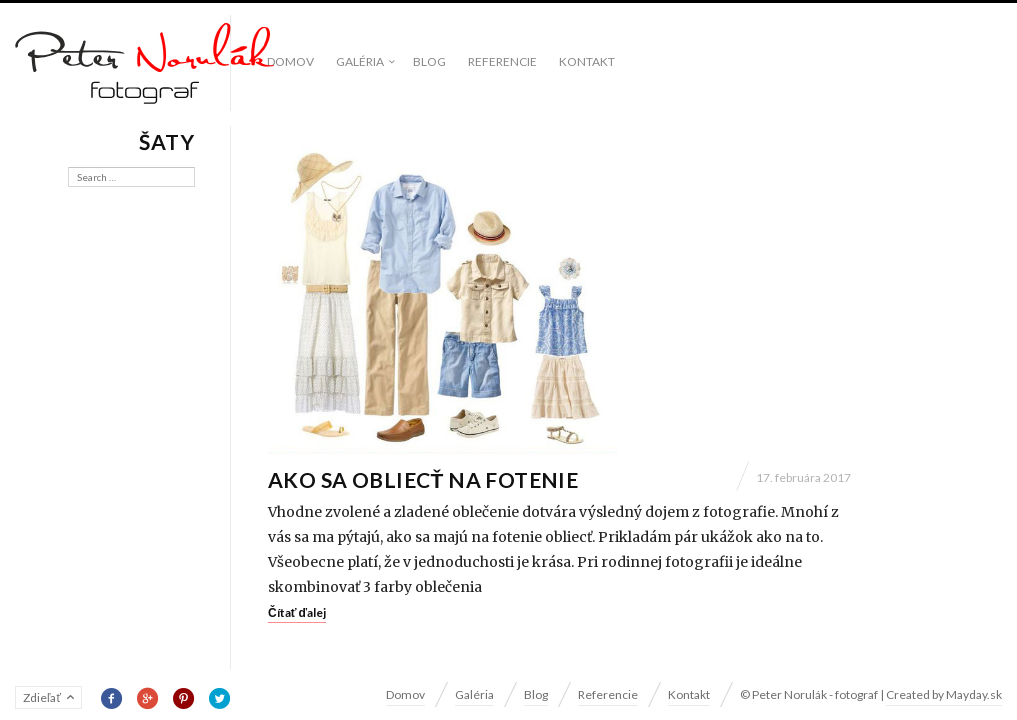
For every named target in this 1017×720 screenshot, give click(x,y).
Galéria (360, 61)
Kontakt (587, 61)
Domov (290, 61)
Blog (429, 61)
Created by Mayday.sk (944, 694)
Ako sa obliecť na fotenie (423, 479)
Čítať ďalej (297, 612)
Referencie (502, 61)
